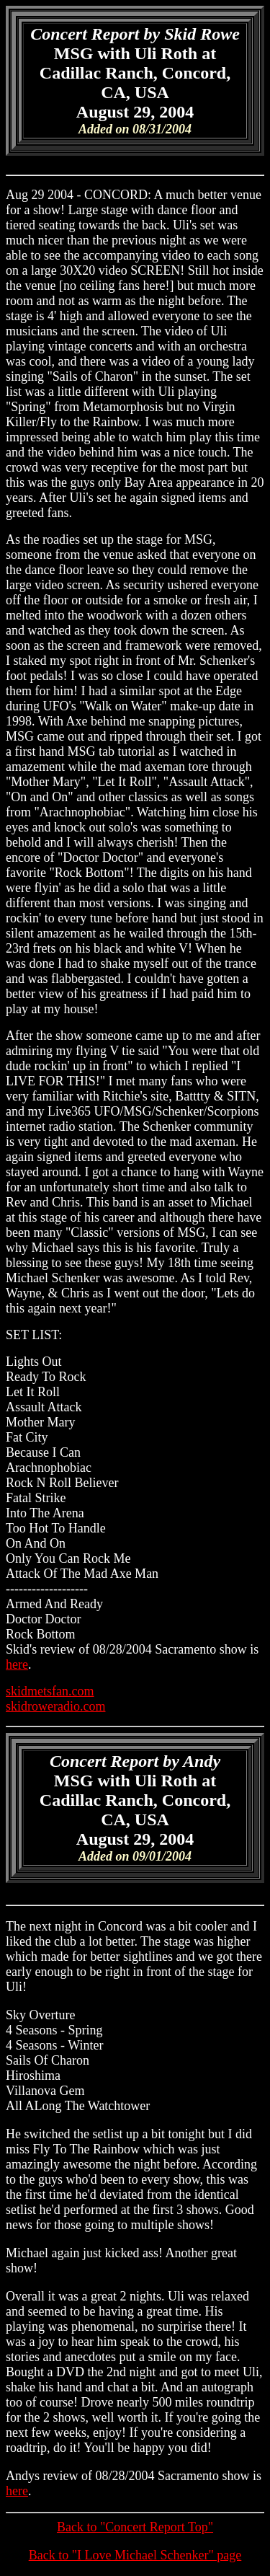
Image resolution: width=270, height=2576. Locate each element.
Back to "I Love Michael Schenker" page (135, 2555)
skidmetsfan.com (50, 1691)
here (17, 1664)
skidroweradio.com (55, 1706)
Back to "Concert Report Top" (135, 2527)
